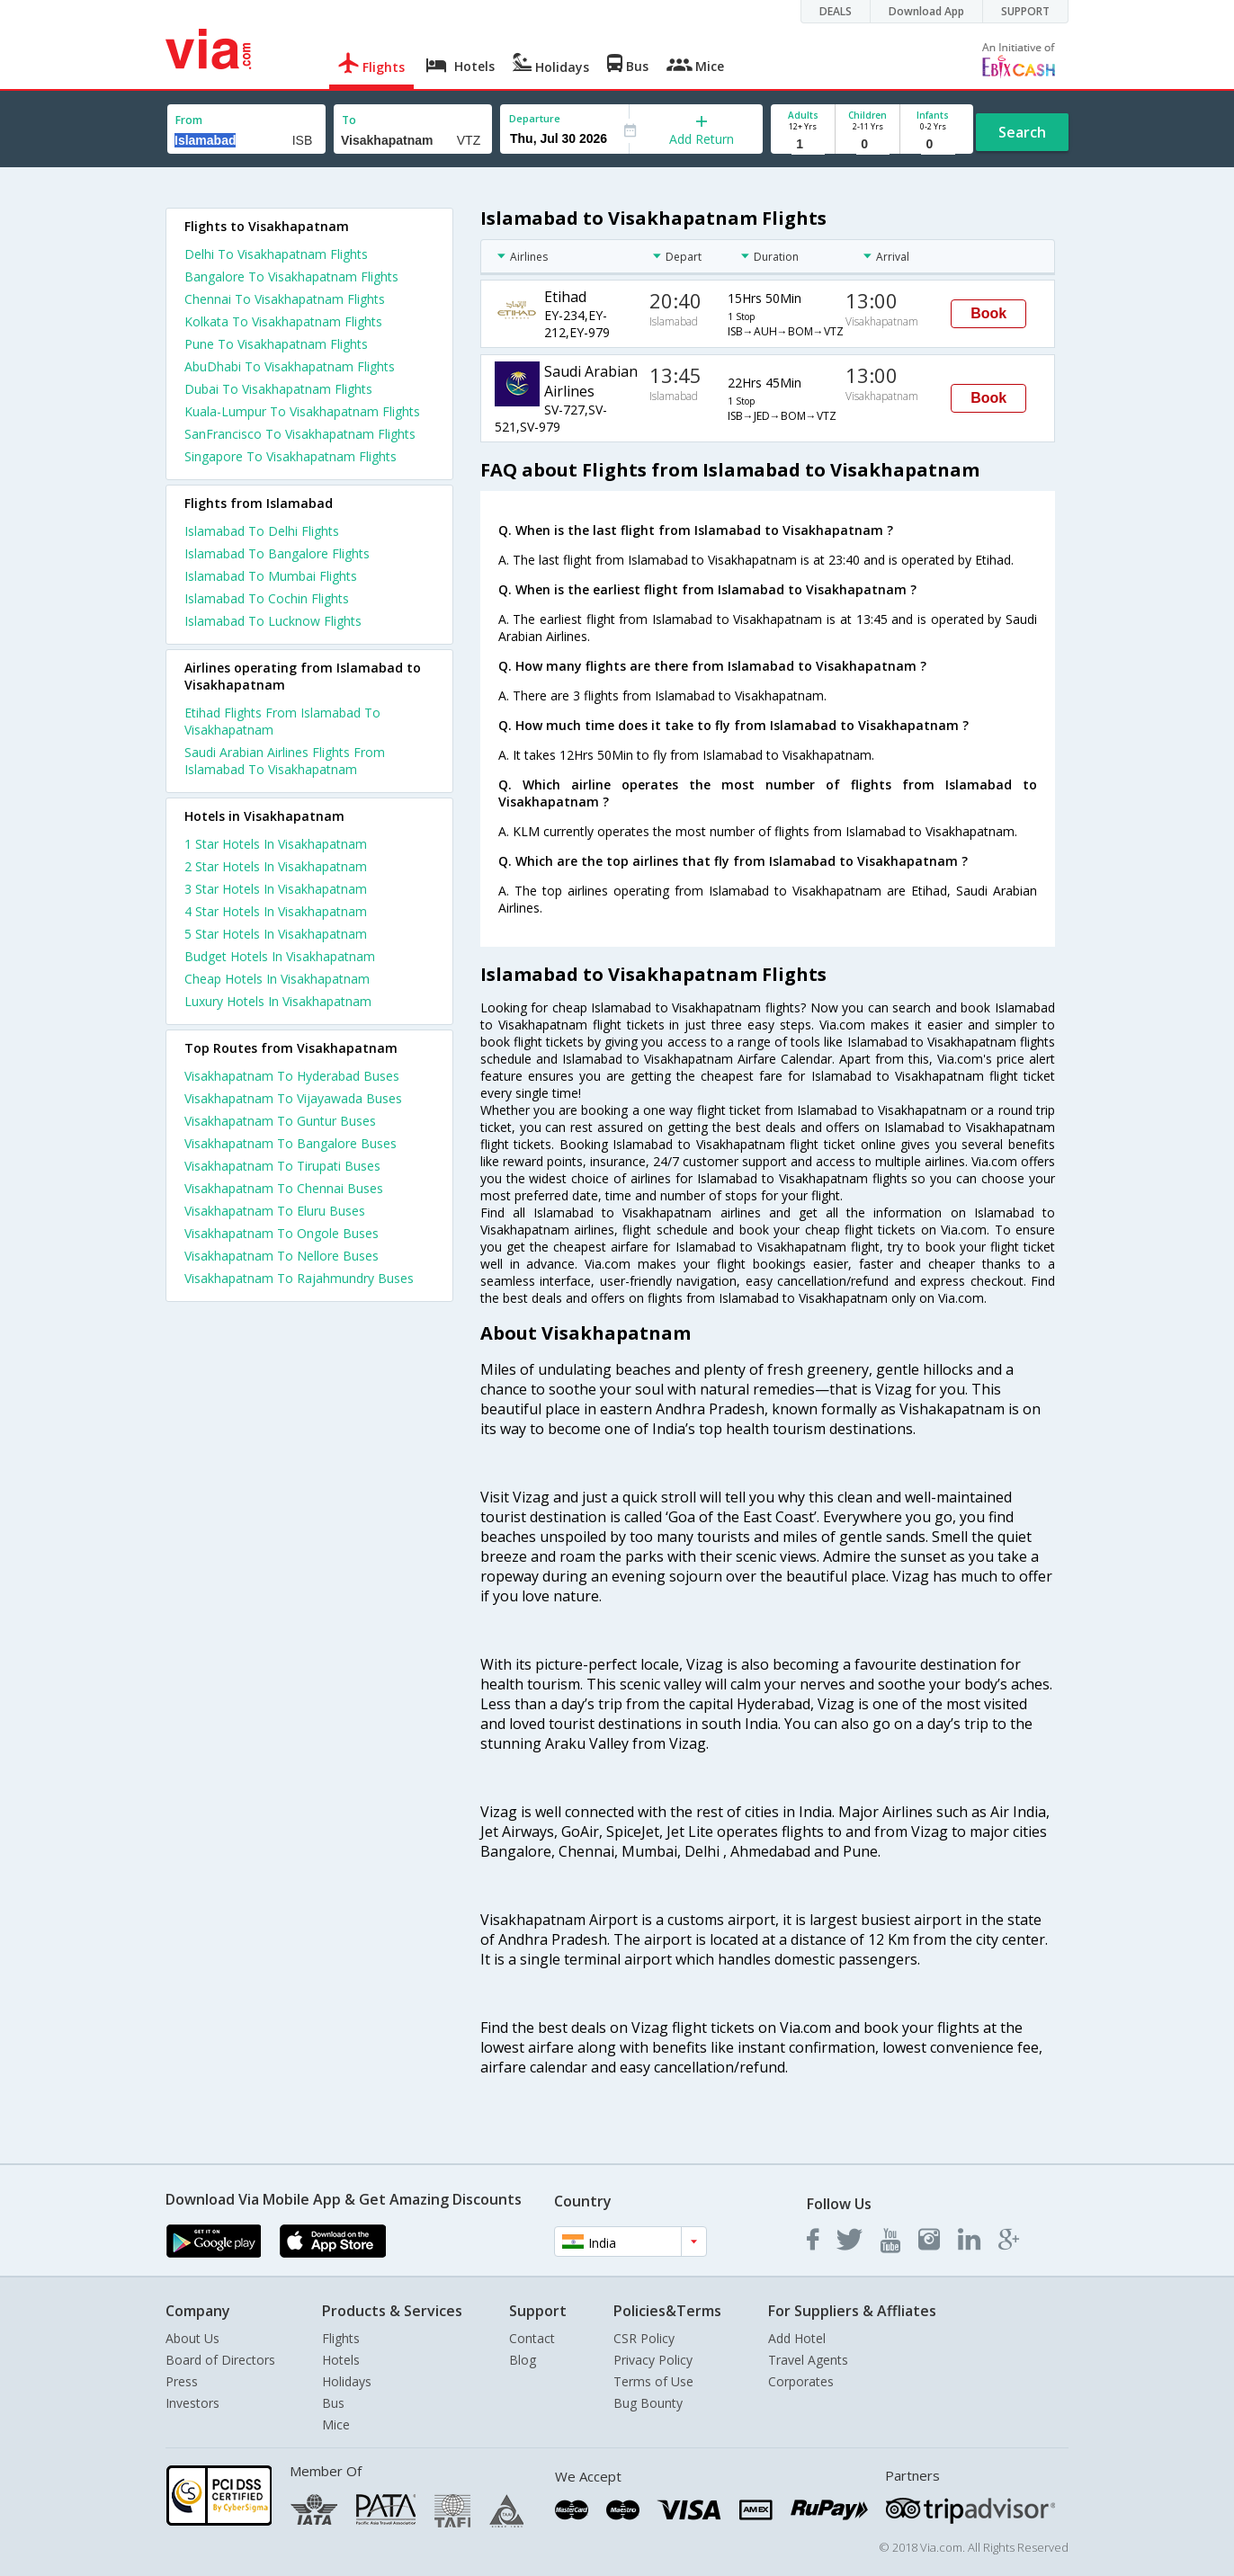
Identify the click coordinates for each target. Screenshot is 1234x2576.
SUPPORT (1025, 11)
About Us (192, 2338)
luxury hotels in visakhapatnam (277, 1001)
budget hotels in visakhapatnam (279, 956)
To (349, 120)
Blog (522, 2359)
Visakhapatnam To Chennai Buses (283, 1188)
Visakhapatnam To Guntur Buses (280, 1120)
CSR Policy (644, 2338)
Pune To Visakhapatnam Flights (276, 343)
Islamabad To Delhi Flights (261, 530)
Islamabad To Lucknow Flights (273, 620)
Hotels (341, 2359)
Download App (926, 11)
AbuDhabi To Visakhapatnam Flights (289, 366)
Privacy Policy (653, 2359)
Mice (336, 2424)
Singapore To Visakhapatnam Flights (290, 456)
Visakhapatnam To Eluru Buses (274, 1210)
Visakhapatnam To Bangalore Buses (290, 1143)
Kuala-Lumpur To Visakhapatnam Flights (302, 411)
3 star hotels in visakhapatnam (275, 888)
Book (988, 313)
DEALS (835, 11)
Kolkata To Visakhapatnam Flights (283, 321)
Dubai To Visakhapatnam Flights (278, 388)
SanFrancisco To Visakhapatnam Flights (300, 433)
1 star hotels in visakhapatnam (275, 843)
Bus (333, 2402)
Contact (532, 2338)
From (188, 120)
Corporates (801, 2381)
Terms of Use (653, 2381)
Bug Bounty (648, 2402)
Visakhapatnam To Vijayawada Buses (293, 1098)
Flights (341, 2338)
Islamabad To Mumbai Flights (270, 575)
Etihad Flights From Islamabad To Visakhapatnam (282, 721)
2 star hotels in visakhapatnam (275, 866)
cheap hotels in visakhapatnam (277, 978)
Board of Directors (220, 2359)
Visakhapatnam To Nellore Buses (281, 1255)
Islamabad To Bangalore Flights (277, 553)
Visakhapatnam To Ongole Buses (281, 1233)
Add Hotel (797, 2338)
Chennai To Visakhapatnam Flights (284, 299)
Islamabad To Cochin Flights (266, 598)
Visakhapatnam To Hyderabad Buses (291, 1075)
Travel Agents (808, 2359)
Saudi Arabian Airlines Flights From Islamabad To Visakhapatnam (284, 761)
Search (1022, 132)
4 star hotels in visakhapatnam (275, 911)
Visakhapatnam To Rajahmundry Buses (299, 1278)
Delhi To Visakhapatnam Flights (276, 254)
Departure (534, 118)
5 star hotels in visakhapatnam (275, 933)
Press (181, 2381)
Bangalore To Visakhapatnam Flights (291, 276)
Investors (192, 2402)
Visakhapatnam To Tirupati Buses (282, 1165)
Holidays (346, 2381)
